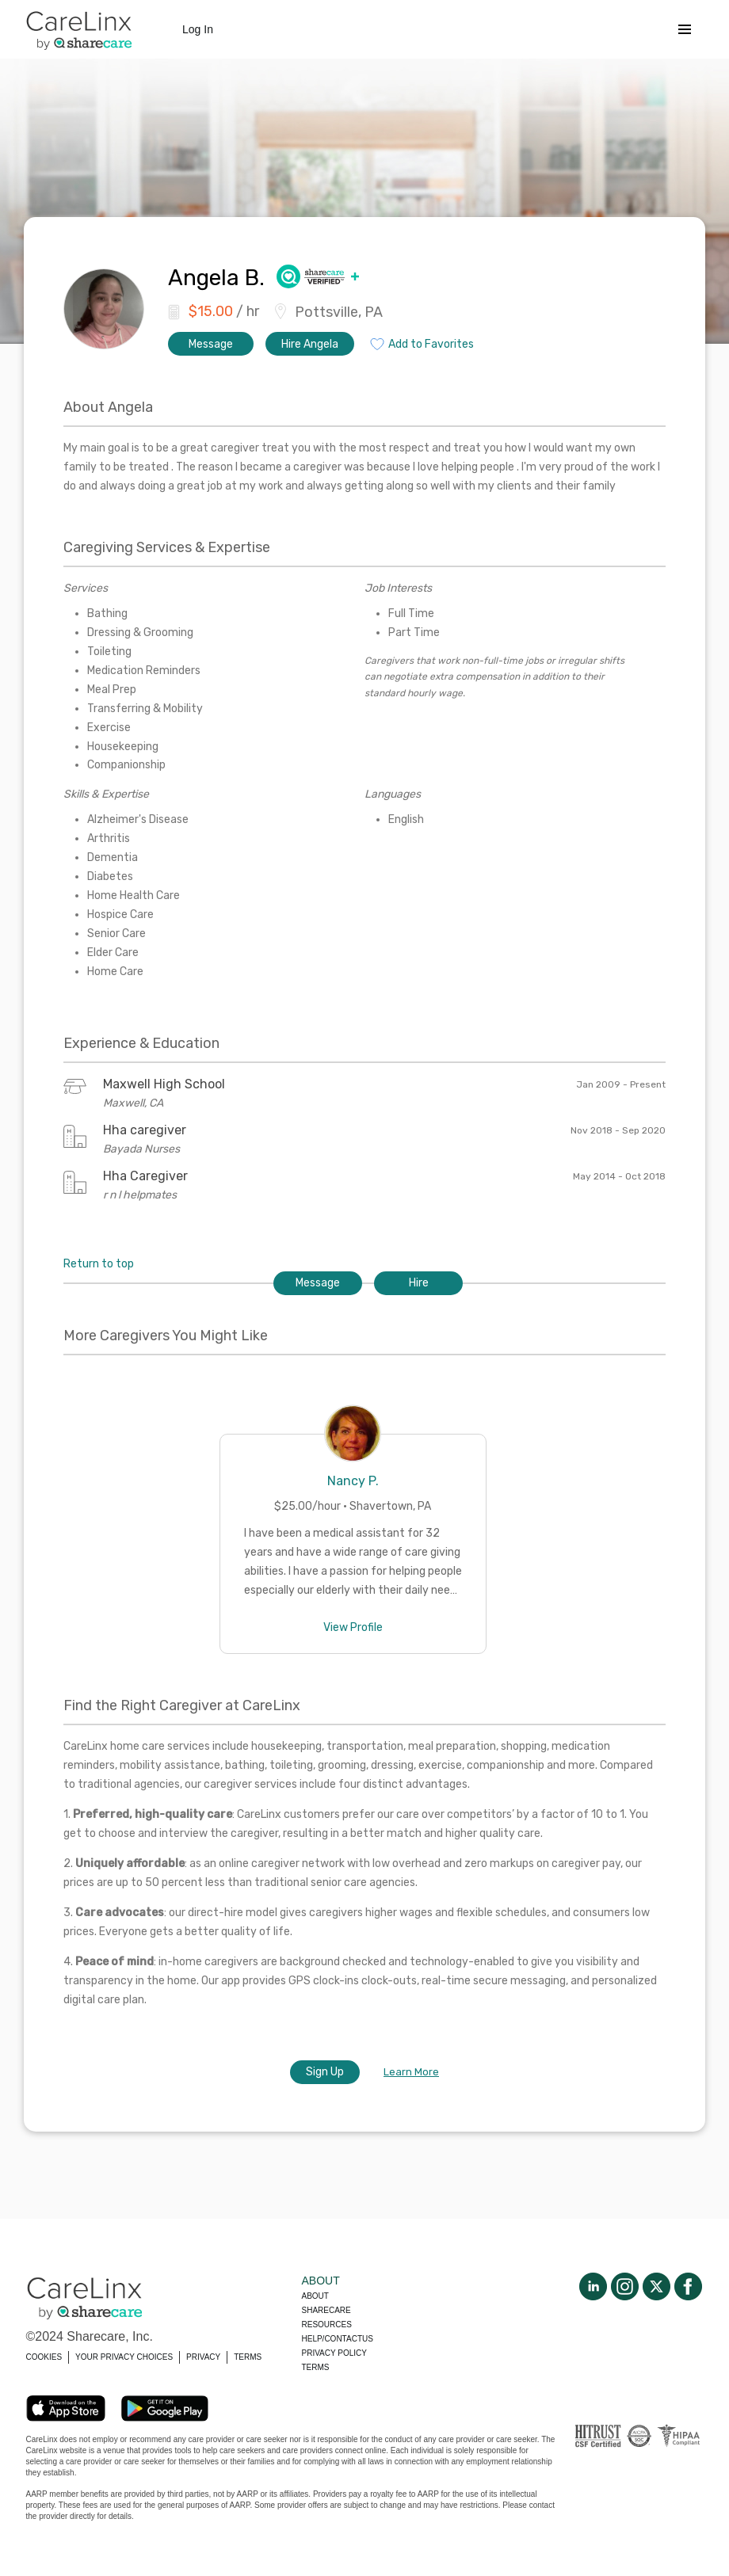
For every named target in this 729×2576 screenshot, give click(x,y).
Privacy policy (334, 2353)
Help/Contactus (337, 2338)
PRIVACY (203, 2357)
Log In (197, 29)
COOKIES (44, 2357)
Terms (316, 2367)
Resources (327, 2324)
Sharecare (326, 2310)
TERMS (247, 2357)
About (315, 2296)
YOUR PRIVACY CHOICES (124, 2357)
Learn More (411, 2072)
